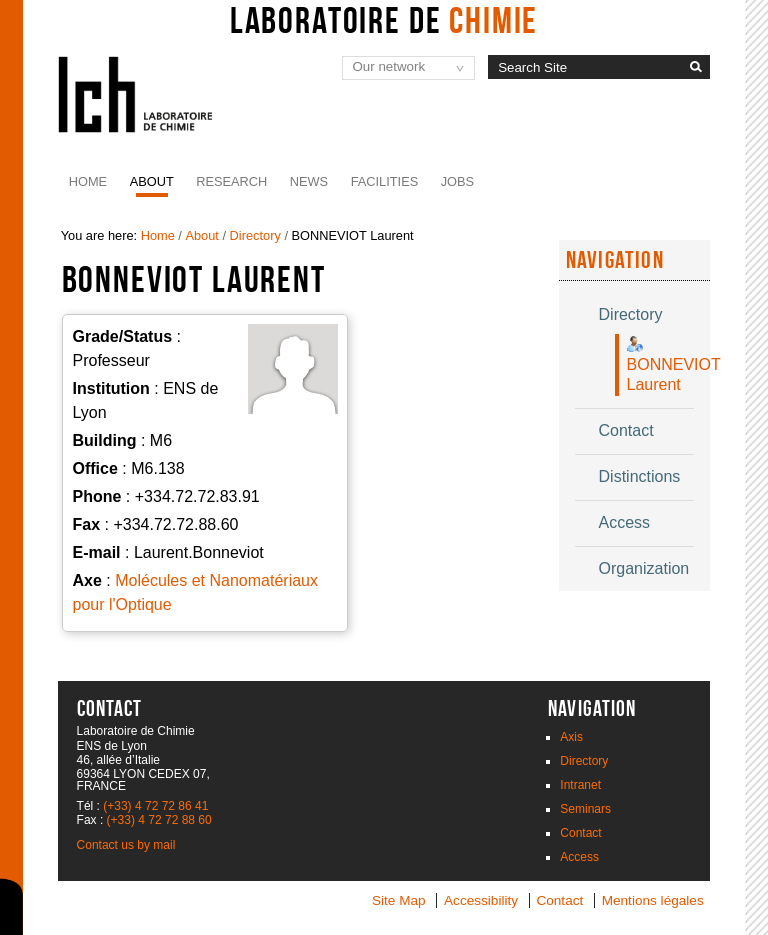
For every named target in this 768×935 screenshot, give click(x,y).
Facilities (385, 181)
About (152, 181)
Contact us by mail (126, 845)
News (309, 181)
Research (231, 181)
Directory (255, 235)
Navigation (615, 260)
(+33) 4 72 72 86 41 (155, 806)
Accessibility (481, 900)
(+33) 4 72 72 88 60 (159, 820)
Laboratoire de (384, 20)
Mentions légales (653, 900)
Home (88, 181)
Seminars (585, 809)
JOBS (457, 181)
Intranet (580, 785)
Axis (571, 737)
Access (579, 857)
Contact (580, 833)
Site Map (399, 900)
